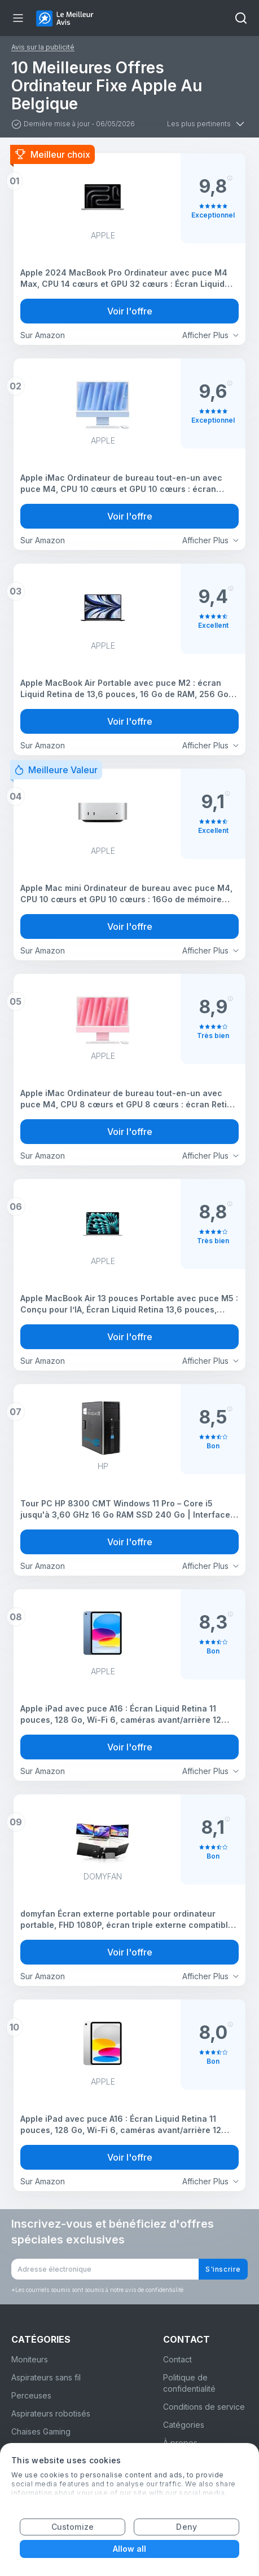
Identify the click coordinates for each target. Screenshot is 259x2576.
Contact (177, 2359)
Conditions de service (204, 2406)
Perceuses (31, 2395)
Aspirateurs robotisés (50, 2413)
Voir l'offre (129, 311)
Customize (72, 2526)
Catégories (183, 2424)
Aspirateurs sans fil (46, 2377)
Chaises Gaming (41, 2431)
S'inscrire (223, 2269)
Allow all (130, 2548)
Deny (186, 2526)
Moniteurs (29, 2359)
